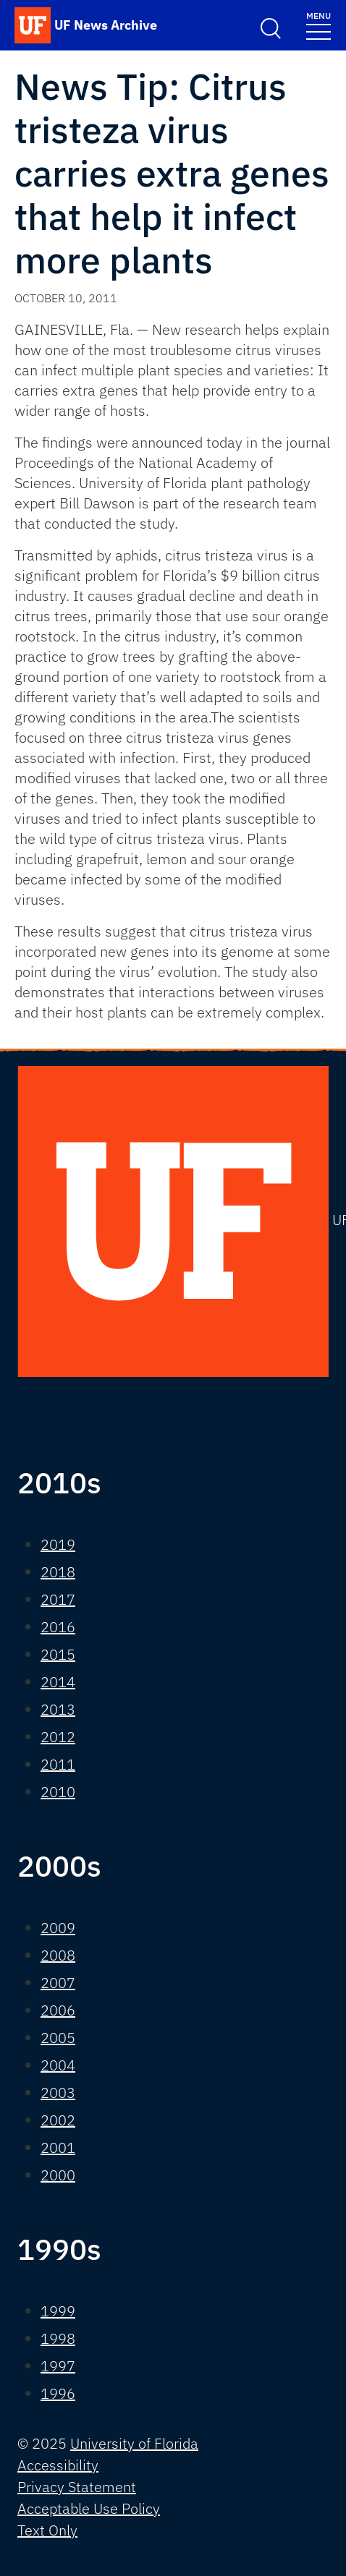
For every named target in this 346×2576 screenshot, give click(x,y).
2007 (58, 1982)
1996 (58, 2393)
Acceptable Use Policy (88, 2508)
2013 (58, 1709)
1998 (58, 2338)
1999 (58, 2311)
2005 (58, 2037)
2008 (58, 1955)
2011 (58, 1764)
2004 (58, 2065)
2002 (58, 2120)
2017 (58, 1599)
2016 (58, 1627)
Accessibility (57, 2465)
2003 (58, 2092)
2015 (58, 1654)
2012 (58, 1737)
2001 (58, 2147)
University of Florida (134, 2443)
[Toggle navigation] (318, 25)
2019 (58, 1544)
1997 (58, 2366)
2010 (58, 1791)
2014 (58, 1682)
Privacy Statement (76, 2486)
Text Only (47, 2530)
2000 (58, 2175)
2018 (58, 1572)
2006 (58, 2010)
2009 (58, 1927)
